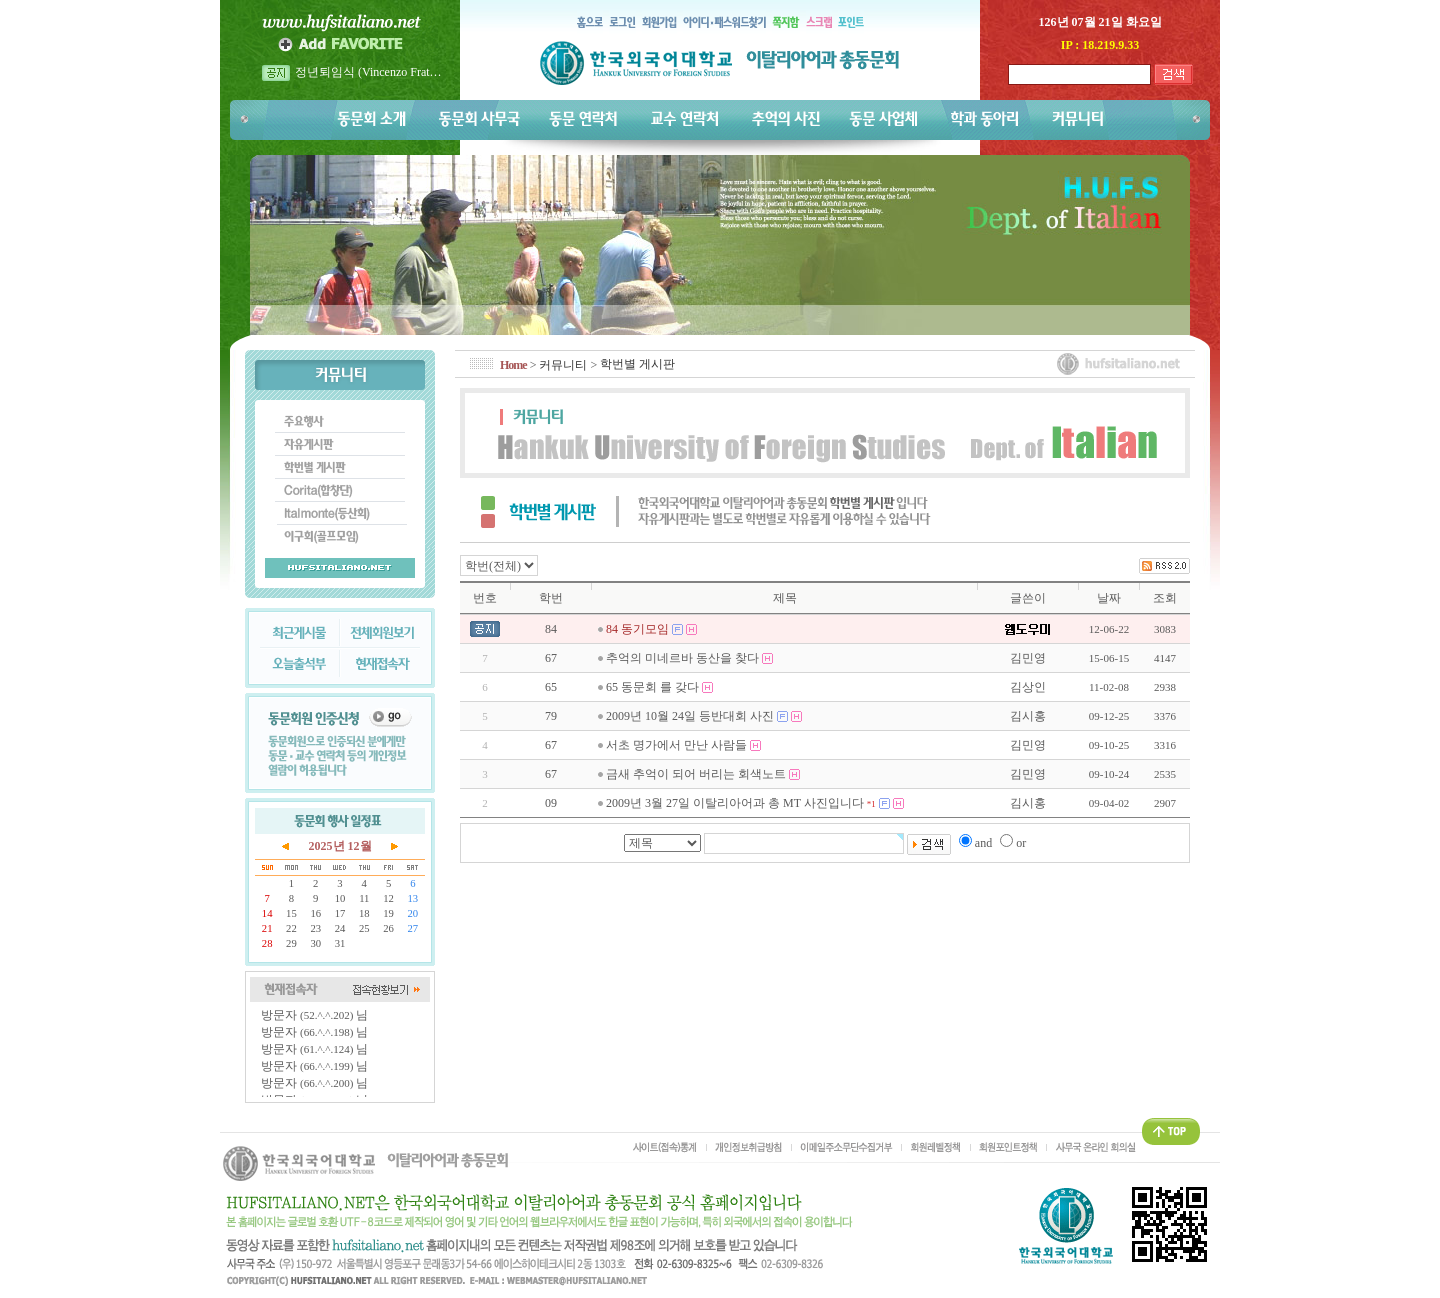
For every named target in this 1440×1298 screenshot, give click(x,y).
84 (551, 629)
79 (551, 716)
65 (551, 687)
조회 (1165, 598)
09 (551, 803)
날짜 (1109, 598)
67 (551, 658)
